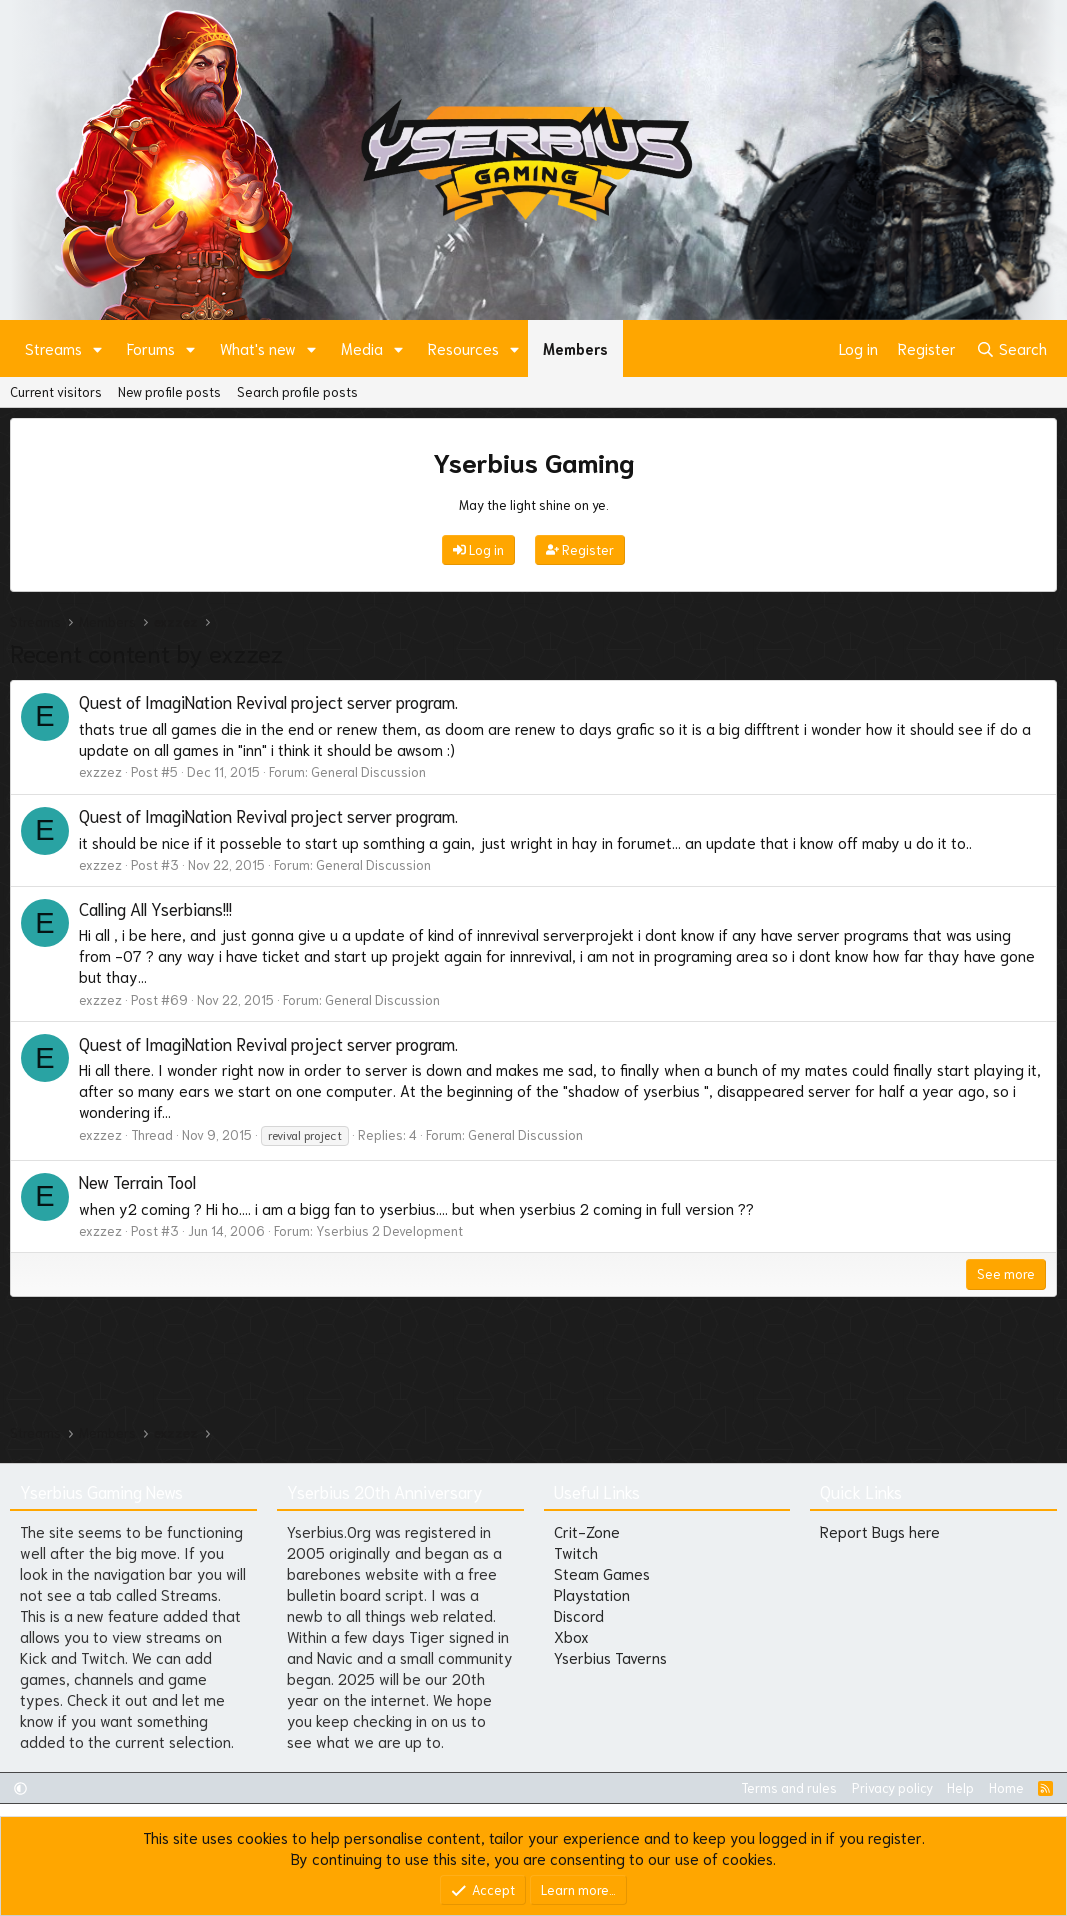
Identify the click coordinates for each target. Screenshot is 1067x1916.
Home (1006, 1787)
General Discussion (368, 771)
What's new (258, 348)
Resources (463, 348)
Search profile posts (297, 391)
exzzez (100, 771)
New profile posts (169, 391)
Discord (579, 1615)
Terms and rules (789, 1787)
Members (575, 348)
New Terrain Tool (137, 1181)
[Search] (1011, 348)
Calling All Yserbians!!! (155, 908)
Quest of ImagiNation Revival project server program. (268, 701)
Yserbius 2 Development (389, 1230)
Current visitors (56, 391)
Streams (53, 348)
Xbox (571, 1636)
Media (362, 348)
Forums (151, 348)
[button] (98, 348)
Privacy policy (892, 1787)
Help (960, 1787)
